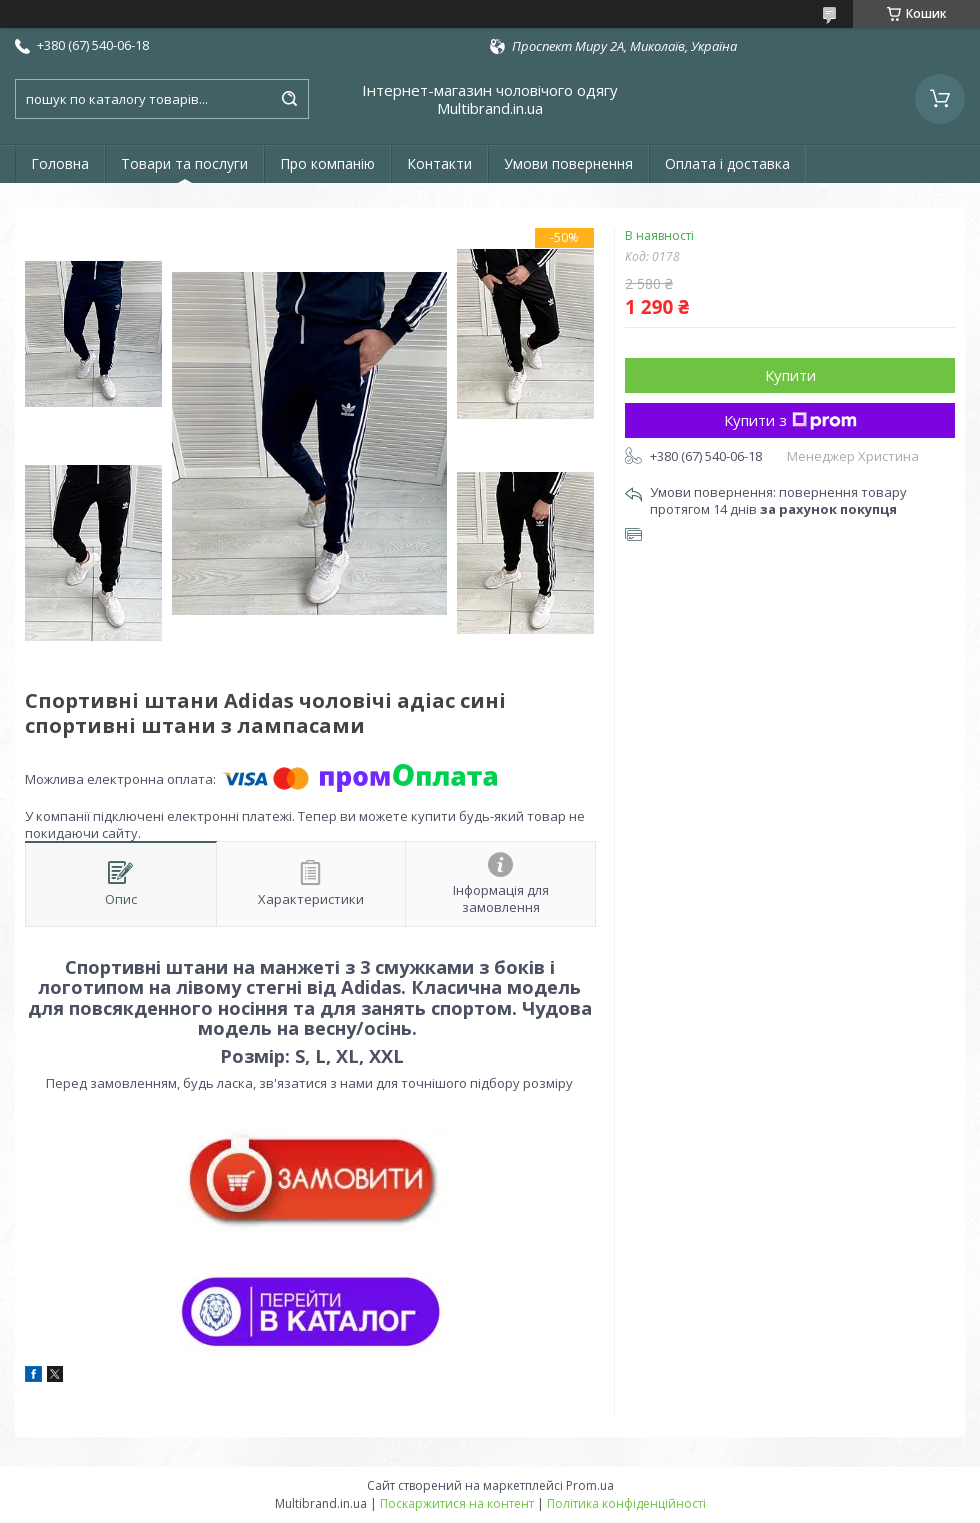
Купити (790, 375)
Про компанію (327, 163)
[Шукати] (289, 99)
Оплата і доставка (727, 163)
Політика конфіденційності (626, 1503)
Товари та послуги (184, 163)
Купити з (790, 420)
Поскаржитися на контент (457, 1503)
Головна (60, 163)
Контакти (439, 163)
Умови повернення (568, 163)
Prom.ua (590, 1485)
